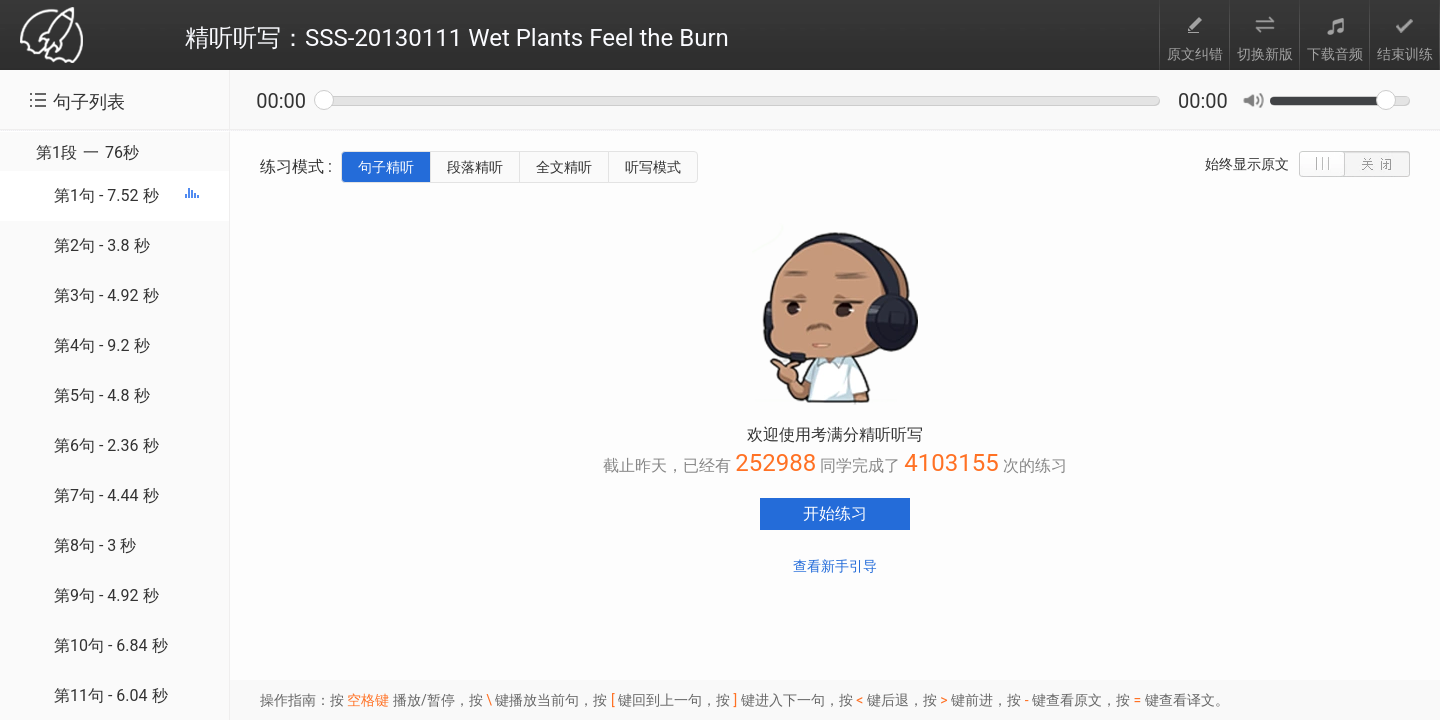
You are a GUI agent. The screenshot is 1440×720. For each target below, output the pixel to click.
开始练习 (835, 513)
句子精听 (386, 167)
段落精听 (475, 167)
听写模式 (653, 167)
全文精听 (564, 167)
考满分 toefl (51, 36)
